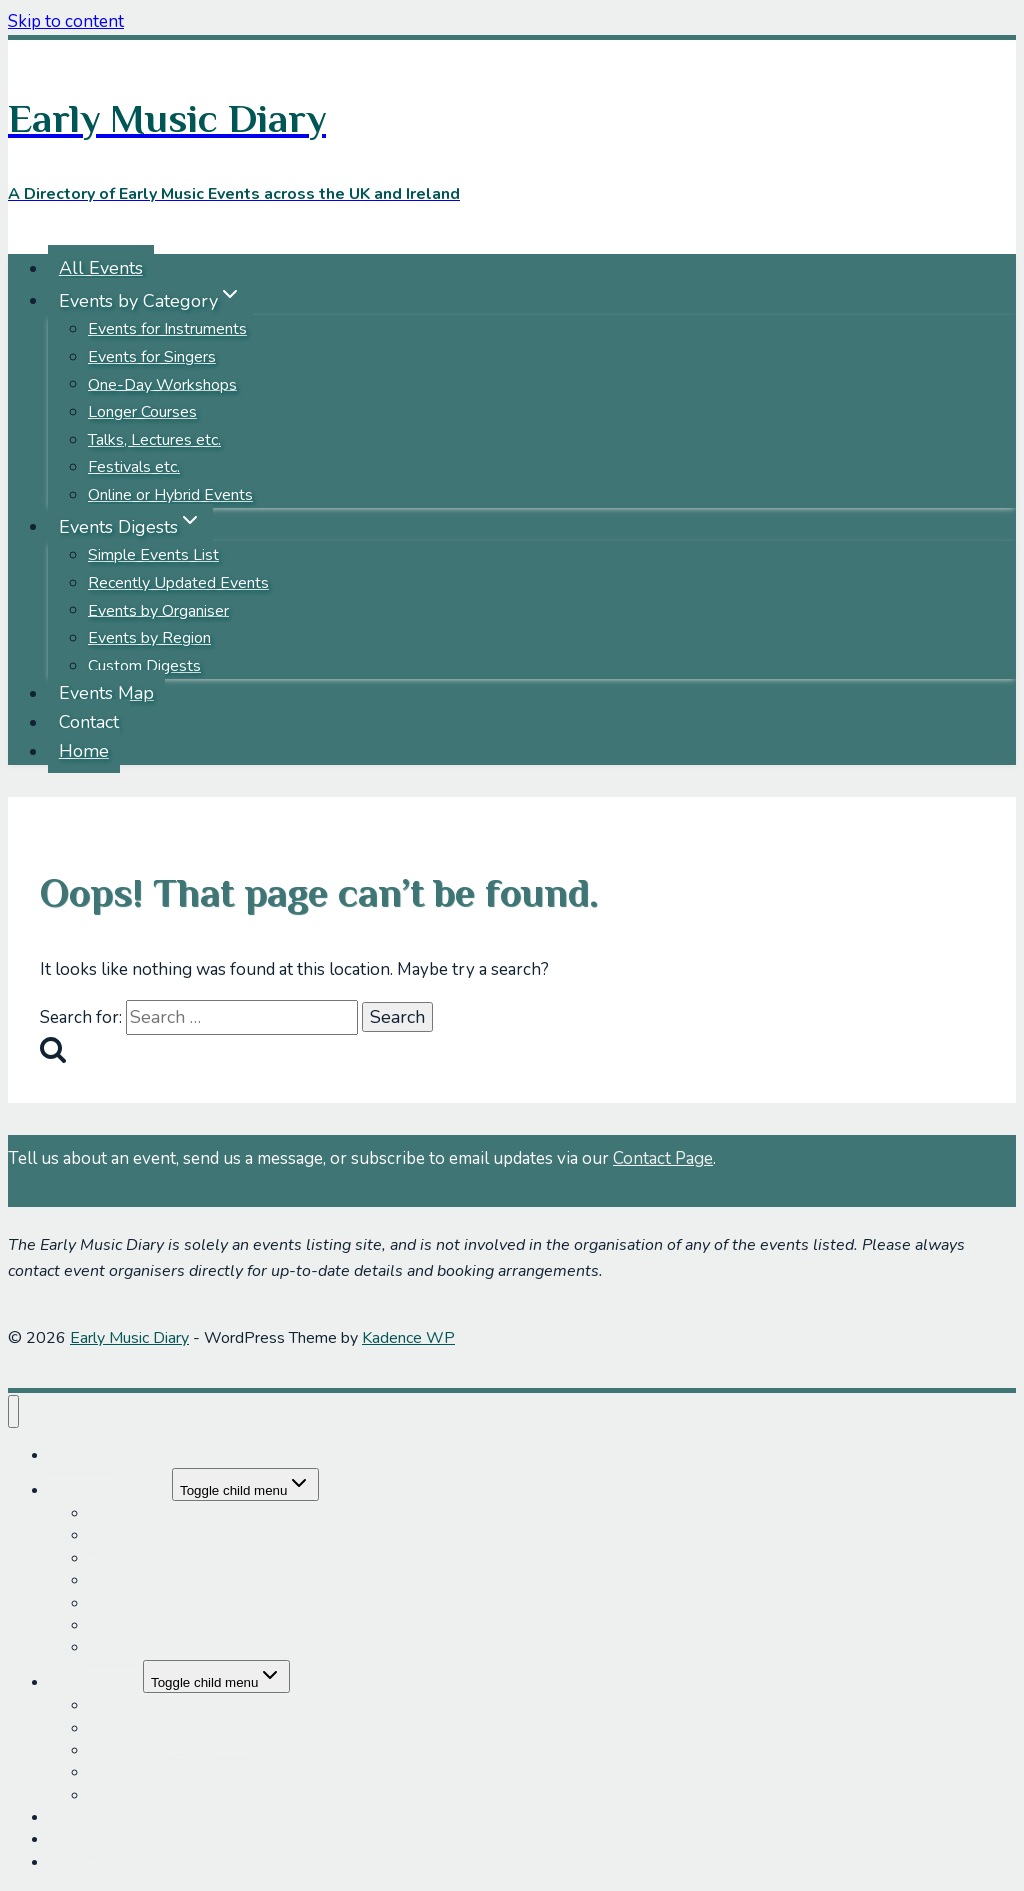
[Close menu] (13, 1411)
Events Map (106, 693)
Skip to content (66, 21)
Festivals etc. (134, 467)
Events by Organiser (158, 610)
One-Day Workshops (162, 384)
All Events (101, 268)
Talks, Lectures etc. (154, 440)
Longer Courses (142, 412)
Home (84, 751)
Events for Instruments (167, 329)
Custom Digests (144, 666)
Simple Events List (153, 555)
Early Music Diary (129, 1338)
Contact (89, 722)
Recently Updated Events (178, 583)
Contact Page (663, 1158)
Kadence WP (408, 1338)
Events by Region (149, 638)
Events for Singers (152, 357)
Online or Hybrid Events (170, 495)
